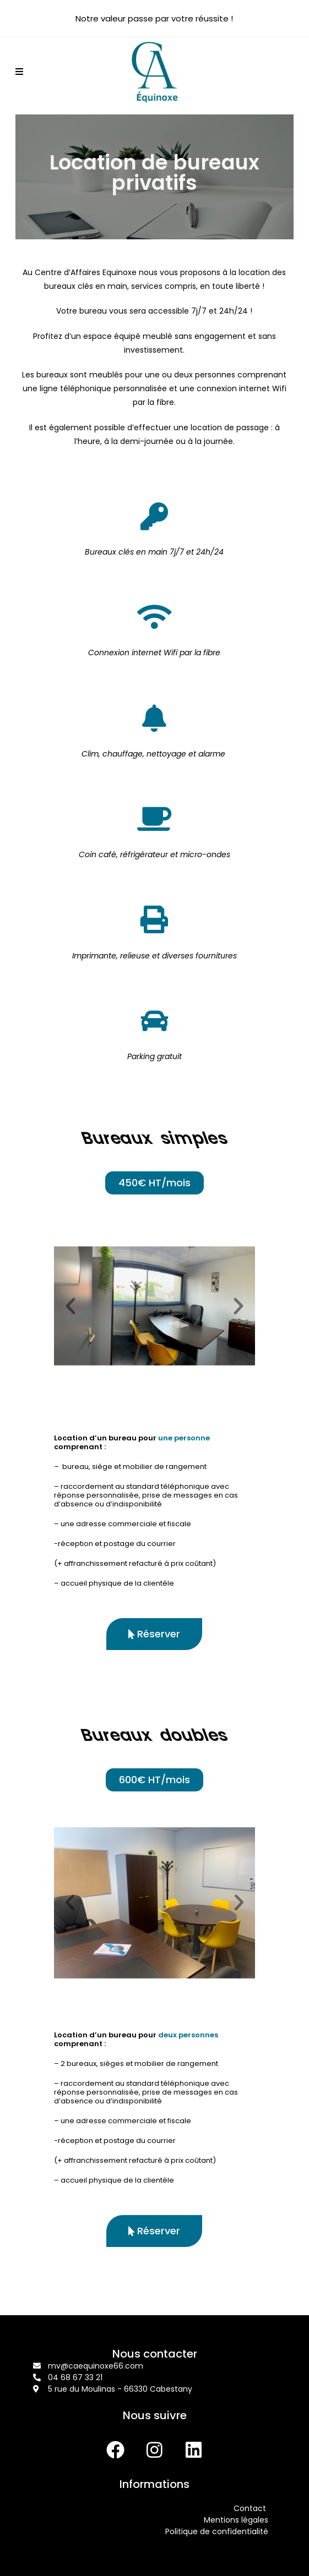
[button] (70, 1306)
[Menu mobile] (19, 72)
